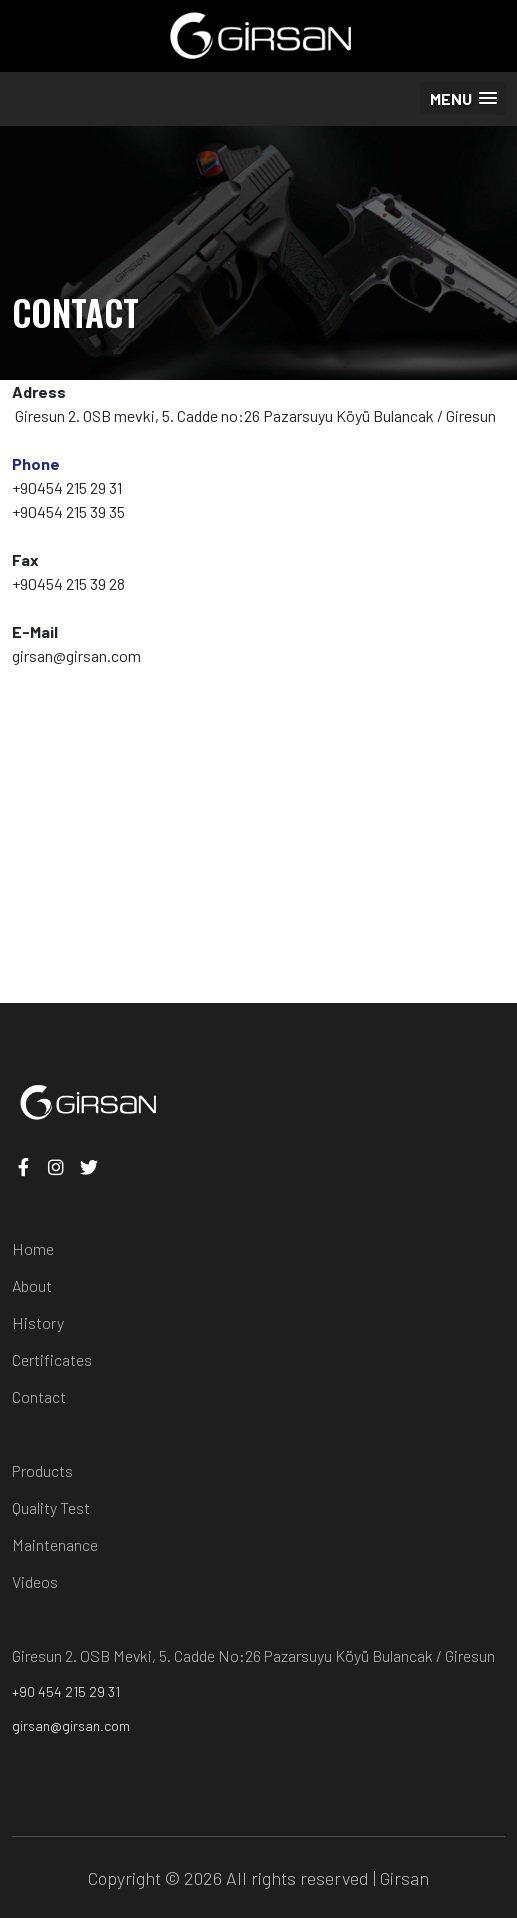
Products (42, 1470)
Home (33, 1248)
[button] (463, 98)
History (38, 1322)
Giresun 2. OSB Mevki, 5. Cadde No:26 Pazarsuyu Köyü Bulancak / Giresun (253, 1655)
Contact (39, 1396)
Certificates (52, 1359)
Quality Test (51, 1507)
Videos (35, 1581)
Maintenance (55, 1544)
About (32, 1285)
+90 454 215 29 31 (66, 1691)
